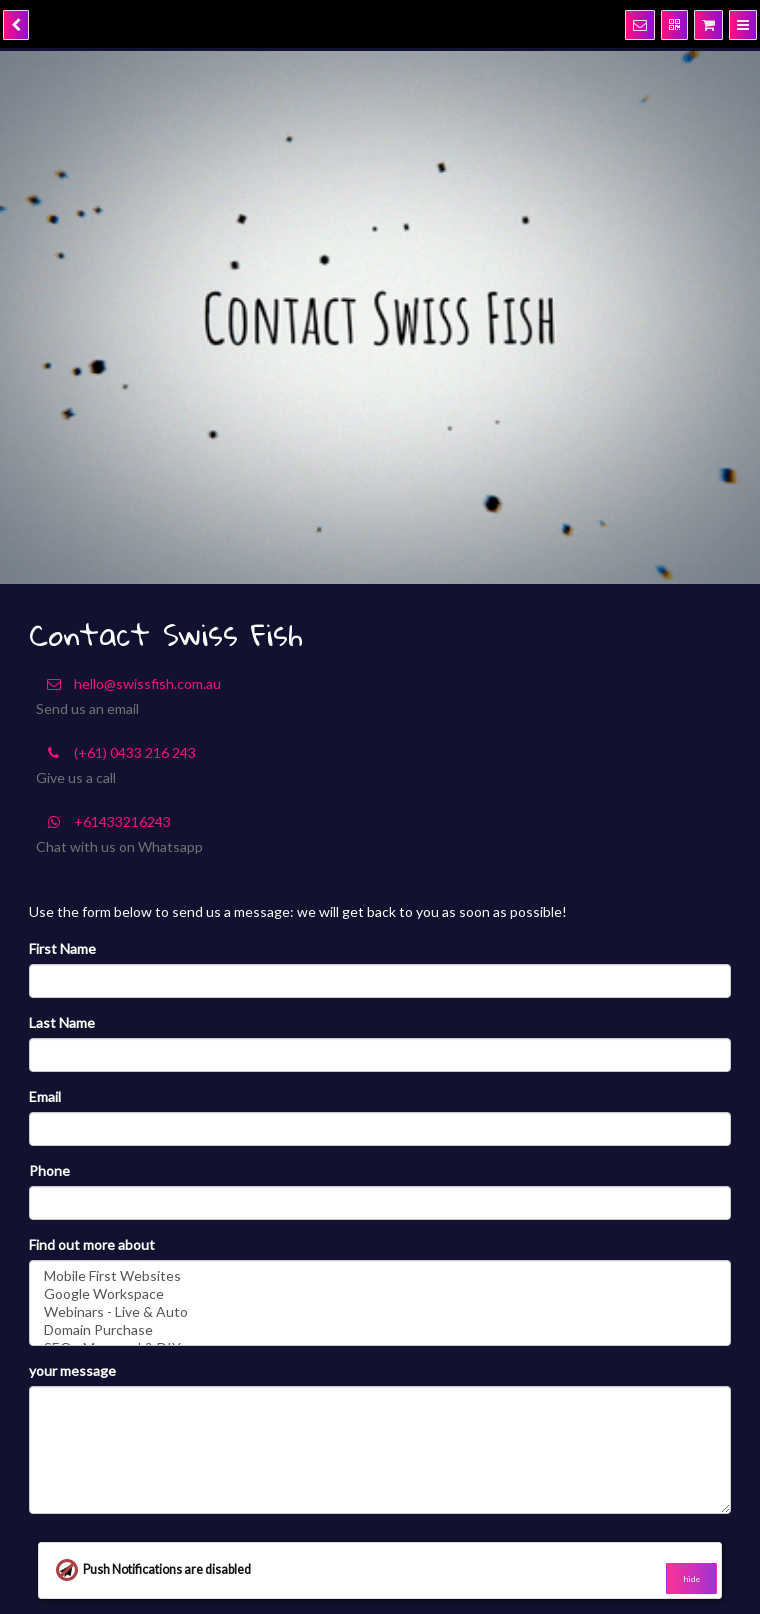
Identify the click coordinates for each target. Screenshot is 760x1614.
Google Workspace (380, 1294)
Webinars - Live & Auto (380, 1312)
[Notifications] (640, 25)
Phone (49, 1170)
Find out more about (92, 1244)
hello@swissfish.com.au (128, 683)
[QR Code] (674, 25)
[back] (16, 25)
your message (72, 1370)
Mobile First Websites (380, 1276)
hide (692, 1579)
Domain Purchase (380, 1330)
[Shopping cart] (708, 25)
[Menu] (743, 25)
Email (45, 1096)
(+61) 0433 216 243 (116, 752)
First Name (62, 948)
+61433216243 (103, 821)
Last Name (62, 1022)
